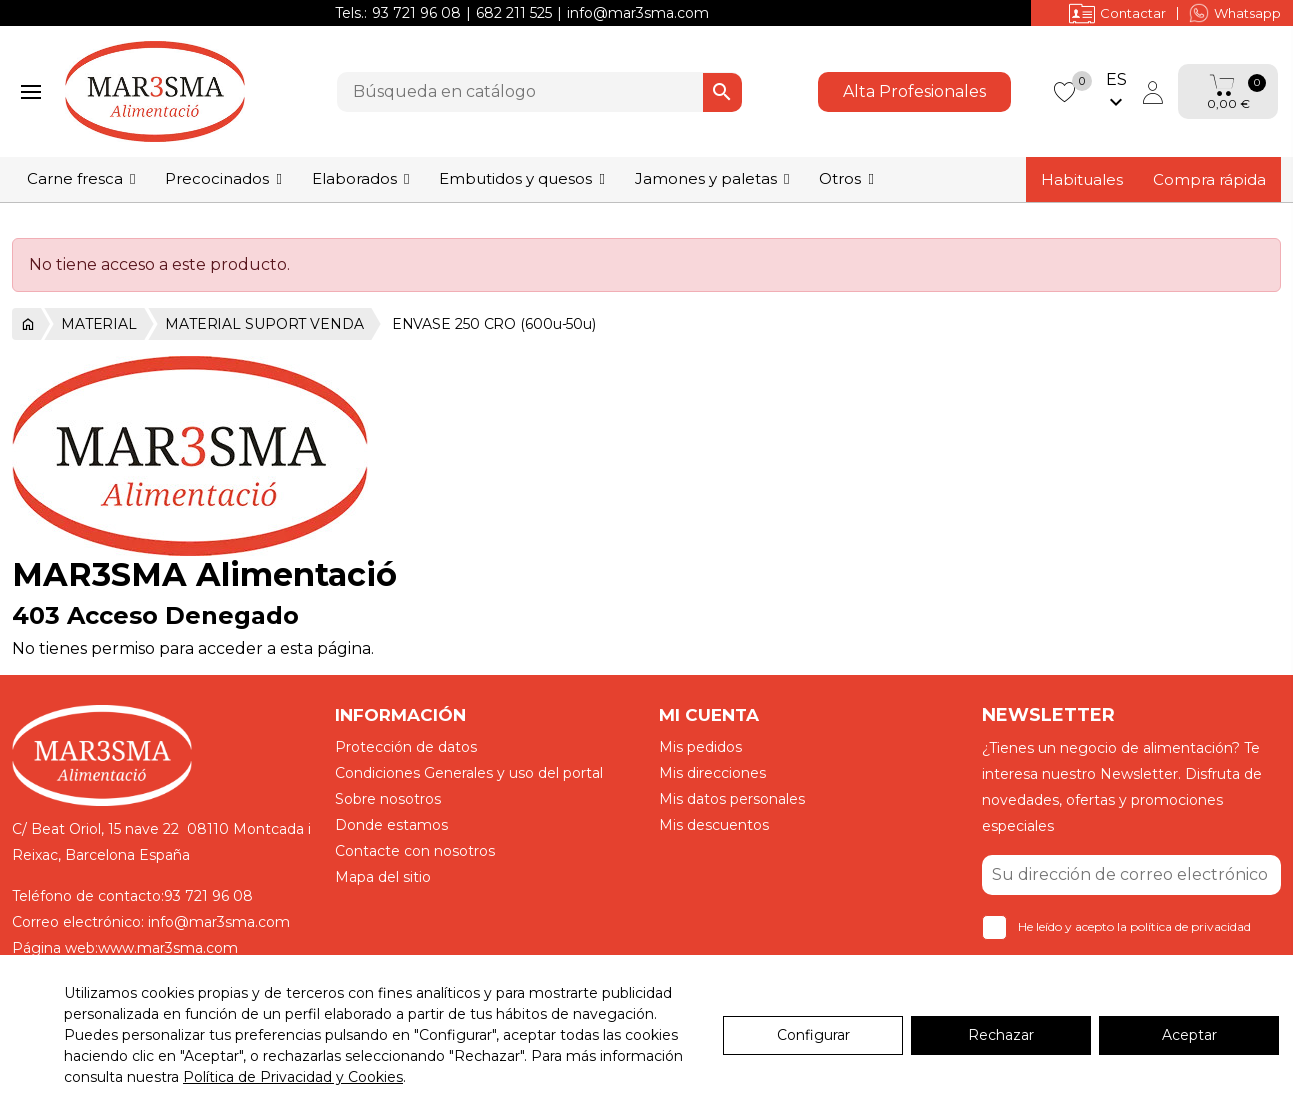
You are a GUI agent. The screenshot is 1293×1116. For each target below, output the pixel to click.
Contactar (1117, 13)
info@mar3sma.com (638, 13)
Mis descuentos (714, 825)
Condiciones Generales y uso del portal (469, 773)
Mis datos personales (732, 799)
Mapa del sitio (383, 877)
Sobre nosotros (388, 799)
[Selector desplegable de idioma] (1116, 92)
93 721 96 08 (416, 13)
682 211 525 (514, 13)
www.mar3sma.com (168, 948)
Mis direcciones (712, 773)
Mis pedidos (700, 747)
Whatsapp (1235, 13)
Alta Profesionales (914, 91)
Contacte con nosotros (415, 851)
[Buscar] (539, 92)
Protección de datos (406, 747)
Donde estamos (391, 825)
